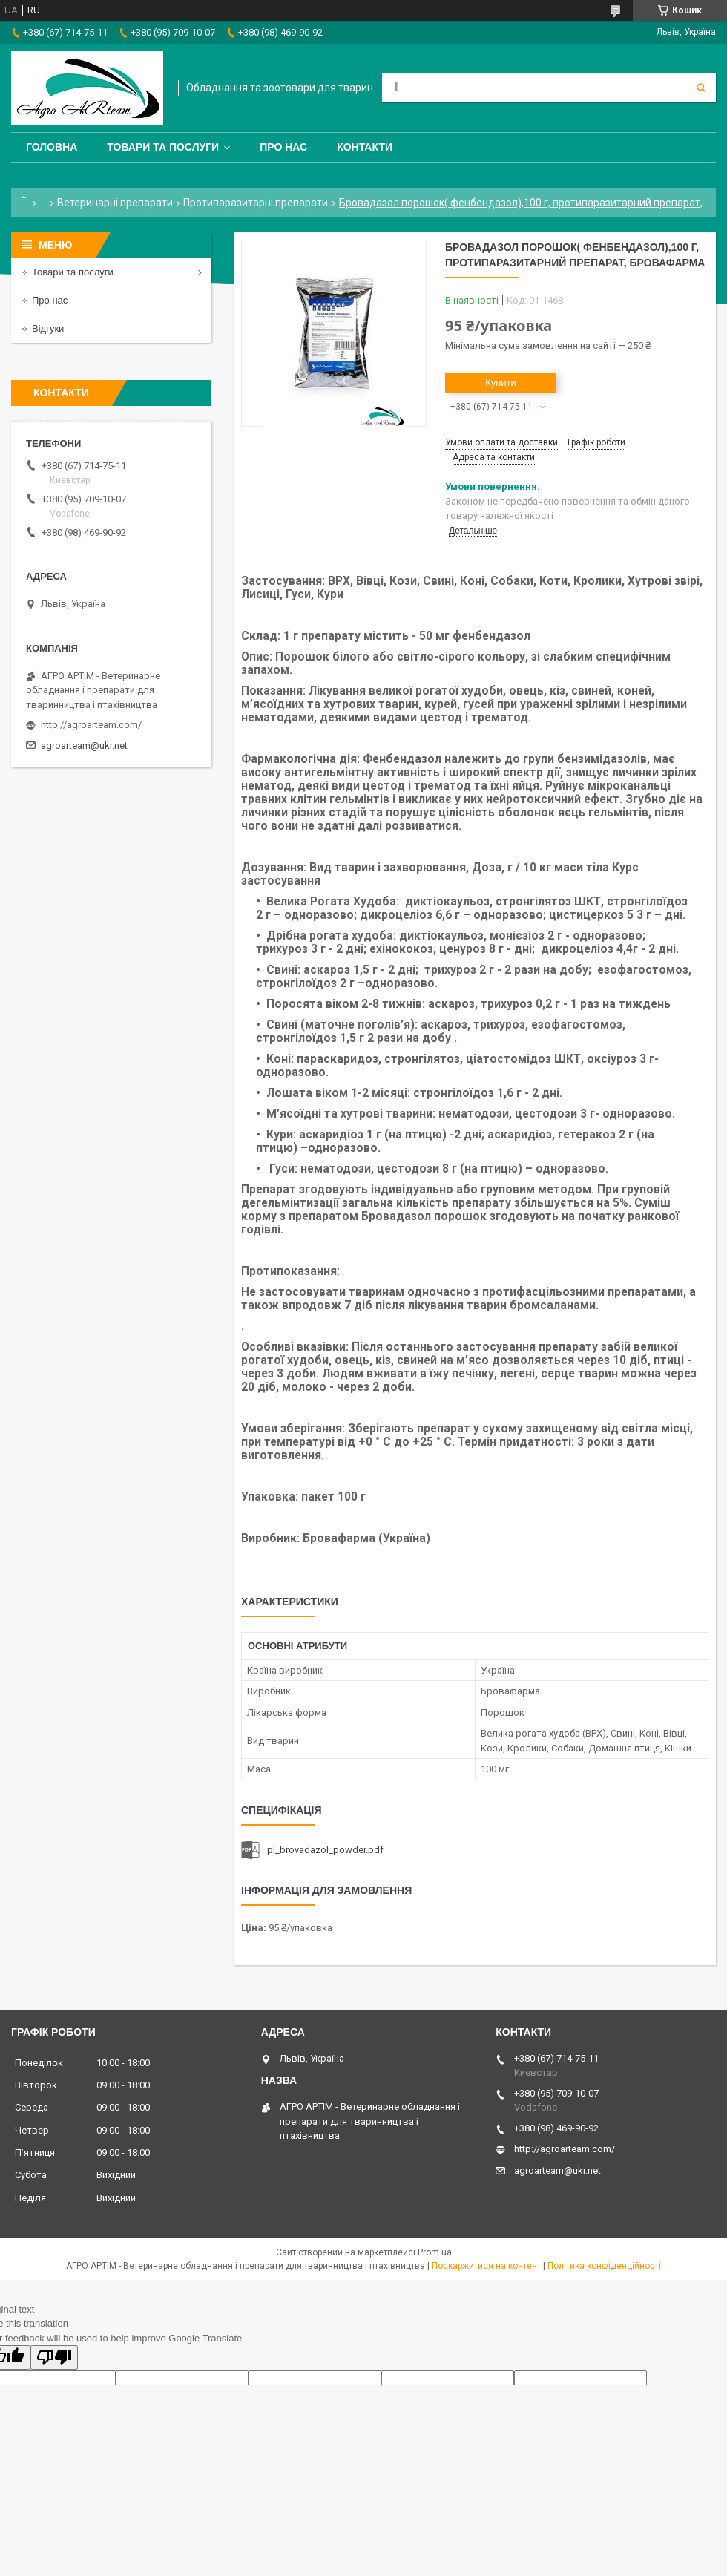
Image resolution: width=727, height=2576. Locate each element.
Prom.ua (435, 2252)
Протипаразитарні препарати (255, 203)
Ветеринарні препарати (115, 203)
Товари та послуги (163, 147)
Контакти (364, 147)
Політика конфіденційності (604, 2266)
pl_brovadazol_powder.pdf (325, 1849)
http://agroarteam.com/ (91, 724)
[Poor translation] (54, 2357)
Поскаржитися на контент (486, 2266)
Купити (500, 382)
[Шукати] (701, 87)
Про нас (283, 147)
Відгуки (48, 328)
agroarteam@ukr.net (84, 745)
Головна (51, 147)
